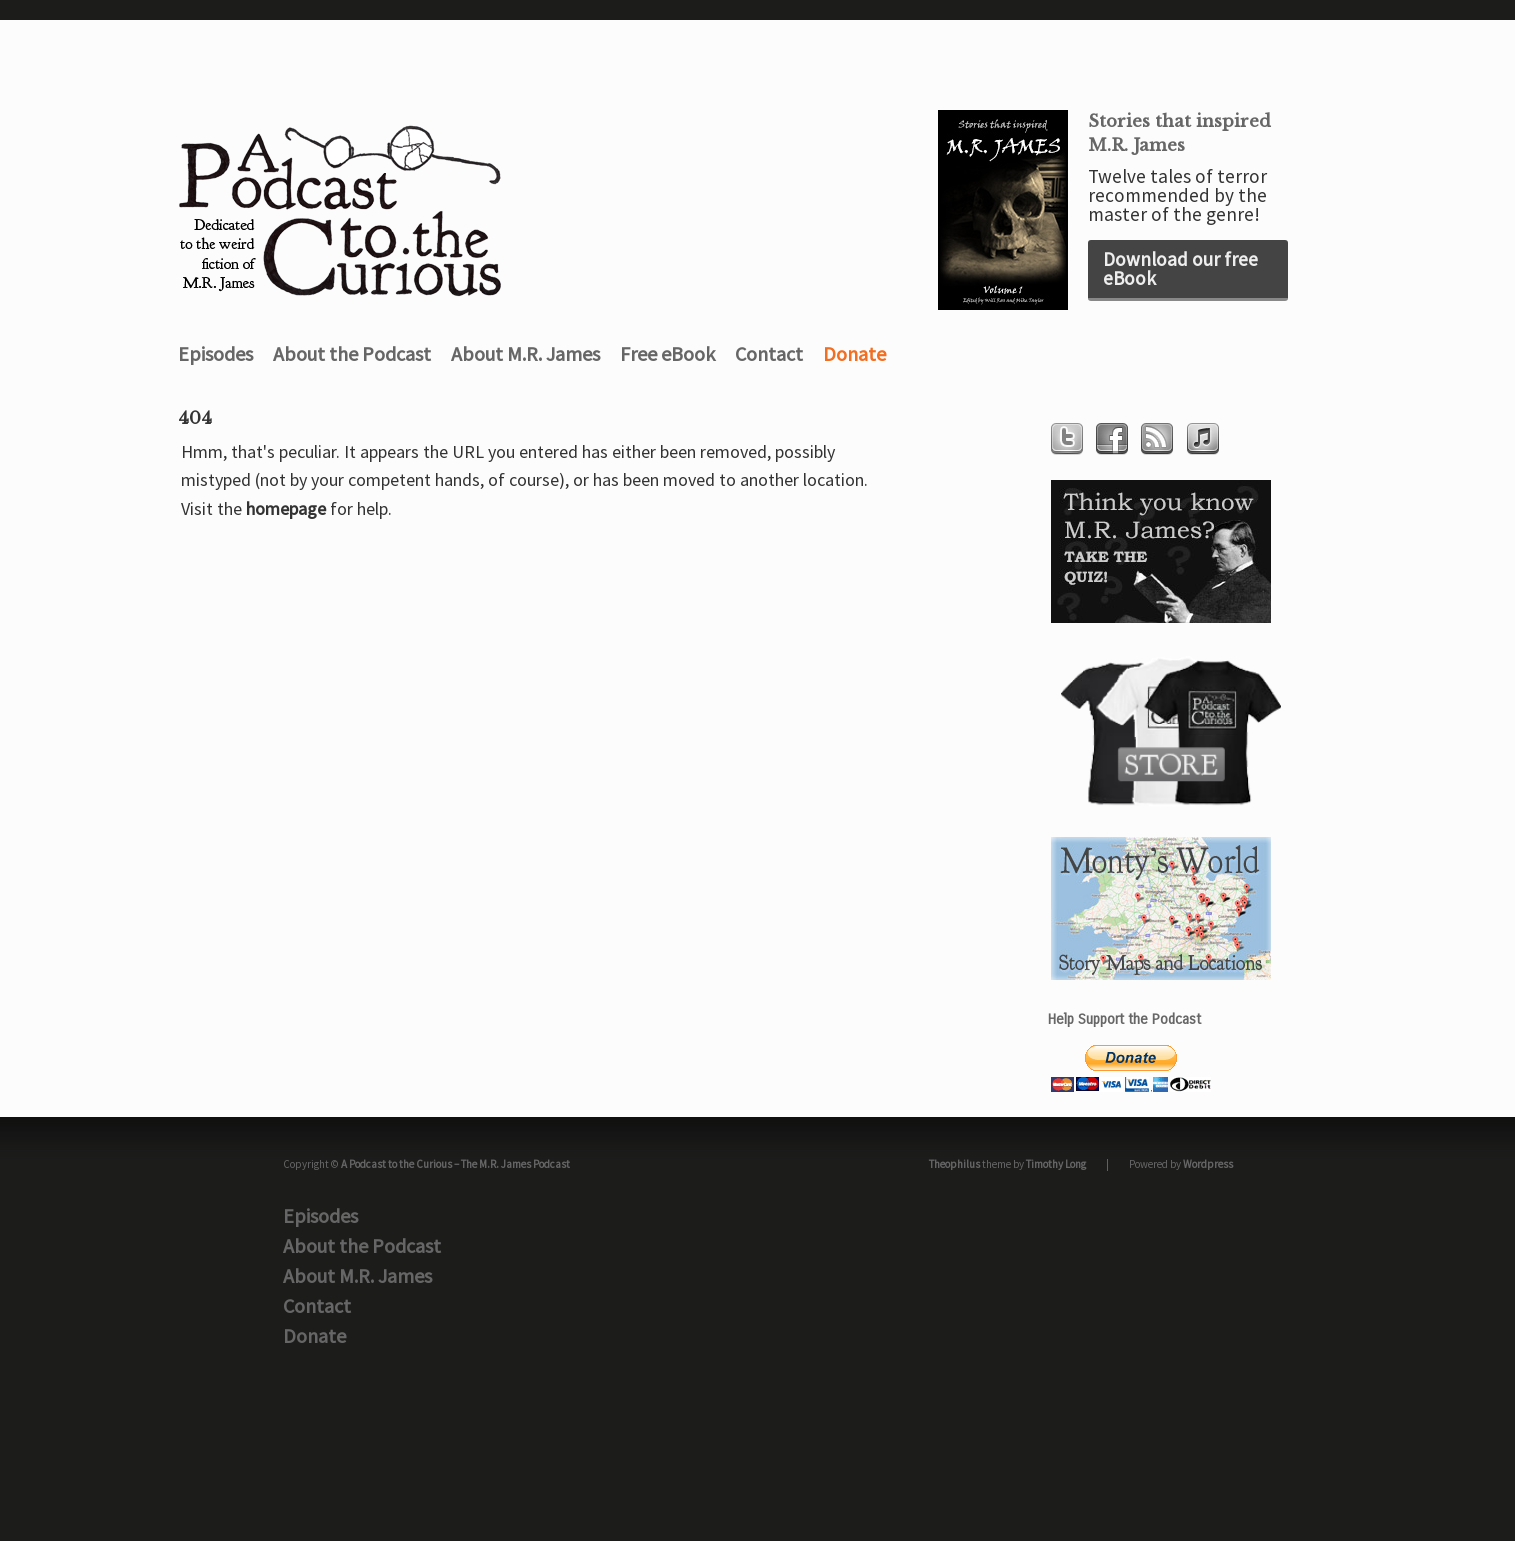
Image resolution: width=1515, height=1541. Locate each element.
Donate (854, 353)
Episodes (215, 353)
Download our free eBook (1180, 268)
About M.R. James (525, 353)
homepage (286, 508)
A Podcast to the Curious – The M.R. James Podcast (455, 1164)
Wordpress (1208, 1164)
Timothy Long (1056, 1164)
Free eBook (667, 353)
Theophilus (954, 1164)
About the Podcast (352, 353)
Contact (769, 353)
